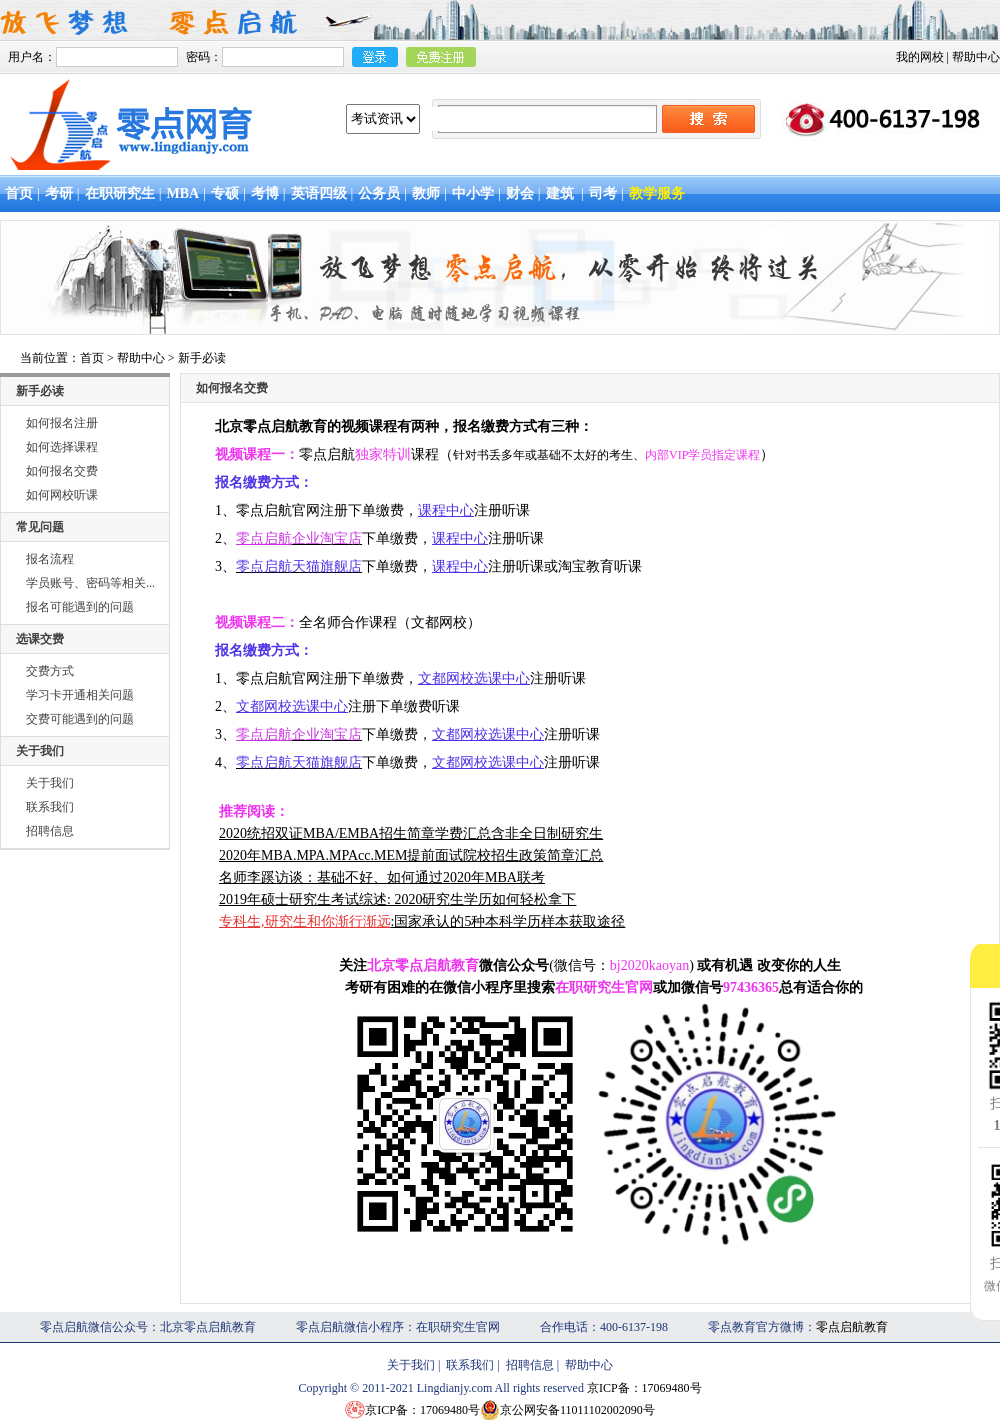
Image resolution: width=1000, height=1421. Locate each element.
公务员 (379, 193)
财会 (520, 193)
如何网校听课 (62, 495)
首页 (19, 193)
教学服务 (657, 193)
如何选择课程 (62, 447)
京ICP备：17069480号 (644, 1388)
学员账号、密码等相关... (90, 583)
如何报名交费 (62, 471)
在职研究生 (120, 193)
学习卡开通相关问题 (80, 695)
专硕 (225, 193)
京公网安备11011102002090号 (577, 1410)
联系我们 (50, 807)
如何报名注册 (62, 423)
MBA (182, 193)
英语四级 (319, 193)
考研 (59, 193)
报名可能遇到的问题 (80, 607)
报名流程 (50, 559)
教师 (426, 193)
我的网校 (920, 57)
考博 (265, 193)
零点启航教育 (852, 1327)
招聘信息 (50, 831)
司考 (603, 193)
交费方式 (50, 671)
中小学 (473, 193)
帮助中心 (976, 57)
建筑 (560, 193)
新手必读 (202, 358)
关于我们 (50, 783)
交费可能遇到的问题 (80, 719)
